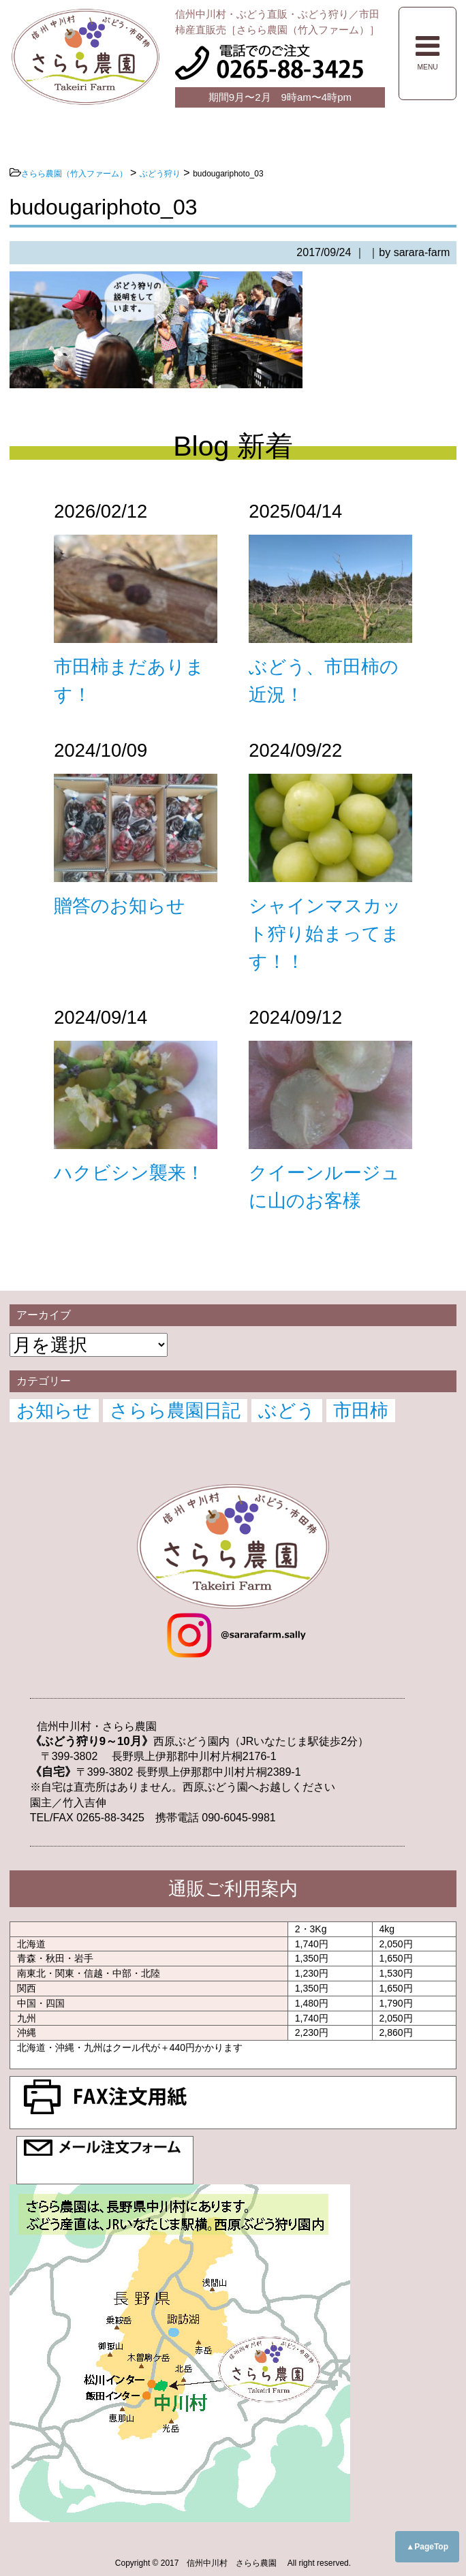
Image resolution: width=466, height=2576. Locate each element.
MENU (427, 52)
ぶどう (286, 1410)
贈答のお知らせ (119, 905)
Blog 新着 (233, 446)
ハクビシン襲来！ (129, 1172)
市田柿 (360, 1410)
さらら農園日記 (175, 1410)
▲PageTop (427, 2546)
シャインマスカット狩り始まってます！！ (325, 933)
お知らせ (54, 1410)
